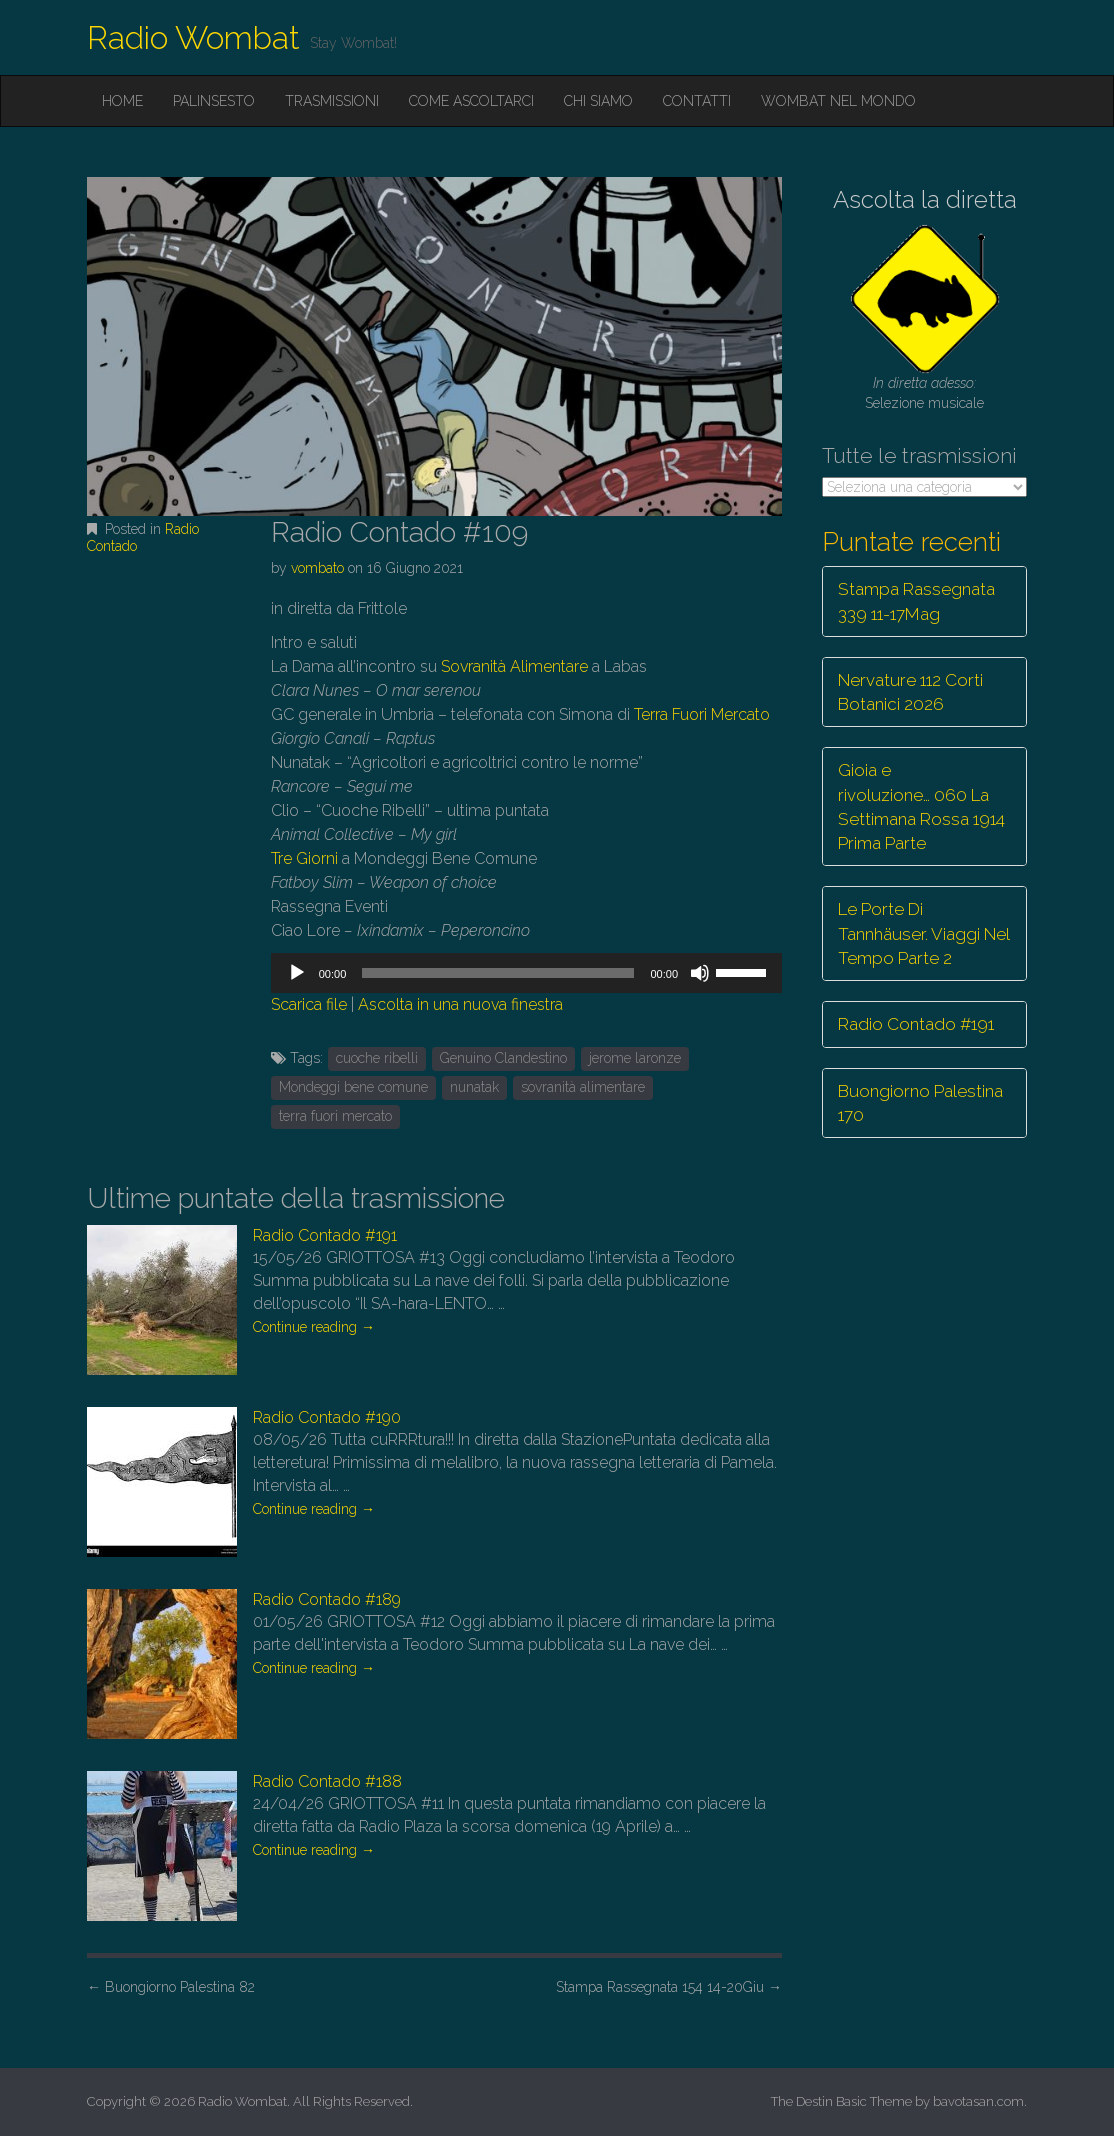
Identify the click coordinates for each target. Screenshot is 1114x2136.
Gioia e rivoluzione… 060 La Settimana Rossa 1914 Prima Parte (921, 806)
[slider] (498, 973)
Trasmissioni (332, 101)
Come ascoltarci (471, 101)
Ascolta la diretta (925, 199)
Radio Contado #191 (325, 1235)
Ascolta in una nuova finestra (460, 1004)
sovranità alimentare (583, 1087)
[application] (526, 973)
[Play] (297, 973)
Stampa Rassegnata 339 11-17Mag (916, 601)
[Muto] (700, 973)
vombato (317, 568)
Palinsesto (214, 101)
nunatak (474, 1087)
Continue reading (314, 1327)
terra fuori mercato (335, 1116)
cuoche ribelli (377, 1058)
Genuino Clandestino (503, 1058)
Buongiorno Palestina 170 (920, 1103)
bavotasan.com (978, 2101)
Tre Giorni (304, 858)
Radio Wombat (193, 37)
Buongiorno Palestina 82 (171, 1987)
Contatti (697, 101)
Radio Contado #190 (327, 1417)
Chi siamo (598, 101)
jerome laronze (635, 1058)
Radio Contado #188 (327, 1781)
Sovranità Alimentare (514, 666)
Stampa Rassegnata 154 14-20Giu (669, 1987)
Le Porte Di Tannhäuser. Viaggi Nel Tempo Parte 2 (924, 933)
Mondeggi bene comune (353, 1087)
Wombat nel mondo (838, 101)
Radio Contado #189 (327, 1599)
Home (122, 101)
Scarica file (309, 1004)
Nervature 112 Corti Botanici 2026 (910, 692)
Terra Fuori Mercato (702, 714)
